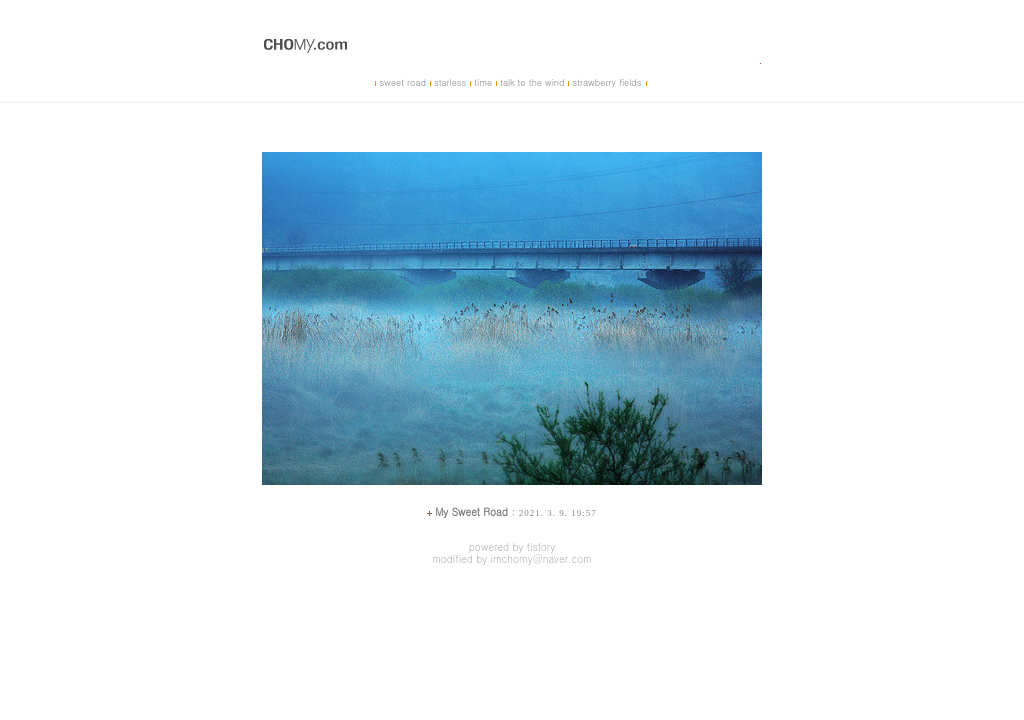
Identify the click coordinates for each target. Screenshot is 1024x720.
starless (450, 82)
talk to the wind (532, 82)
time (483, 82)
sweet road (402, 82)
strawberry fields (606, 82)
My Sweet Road (471, 512)
